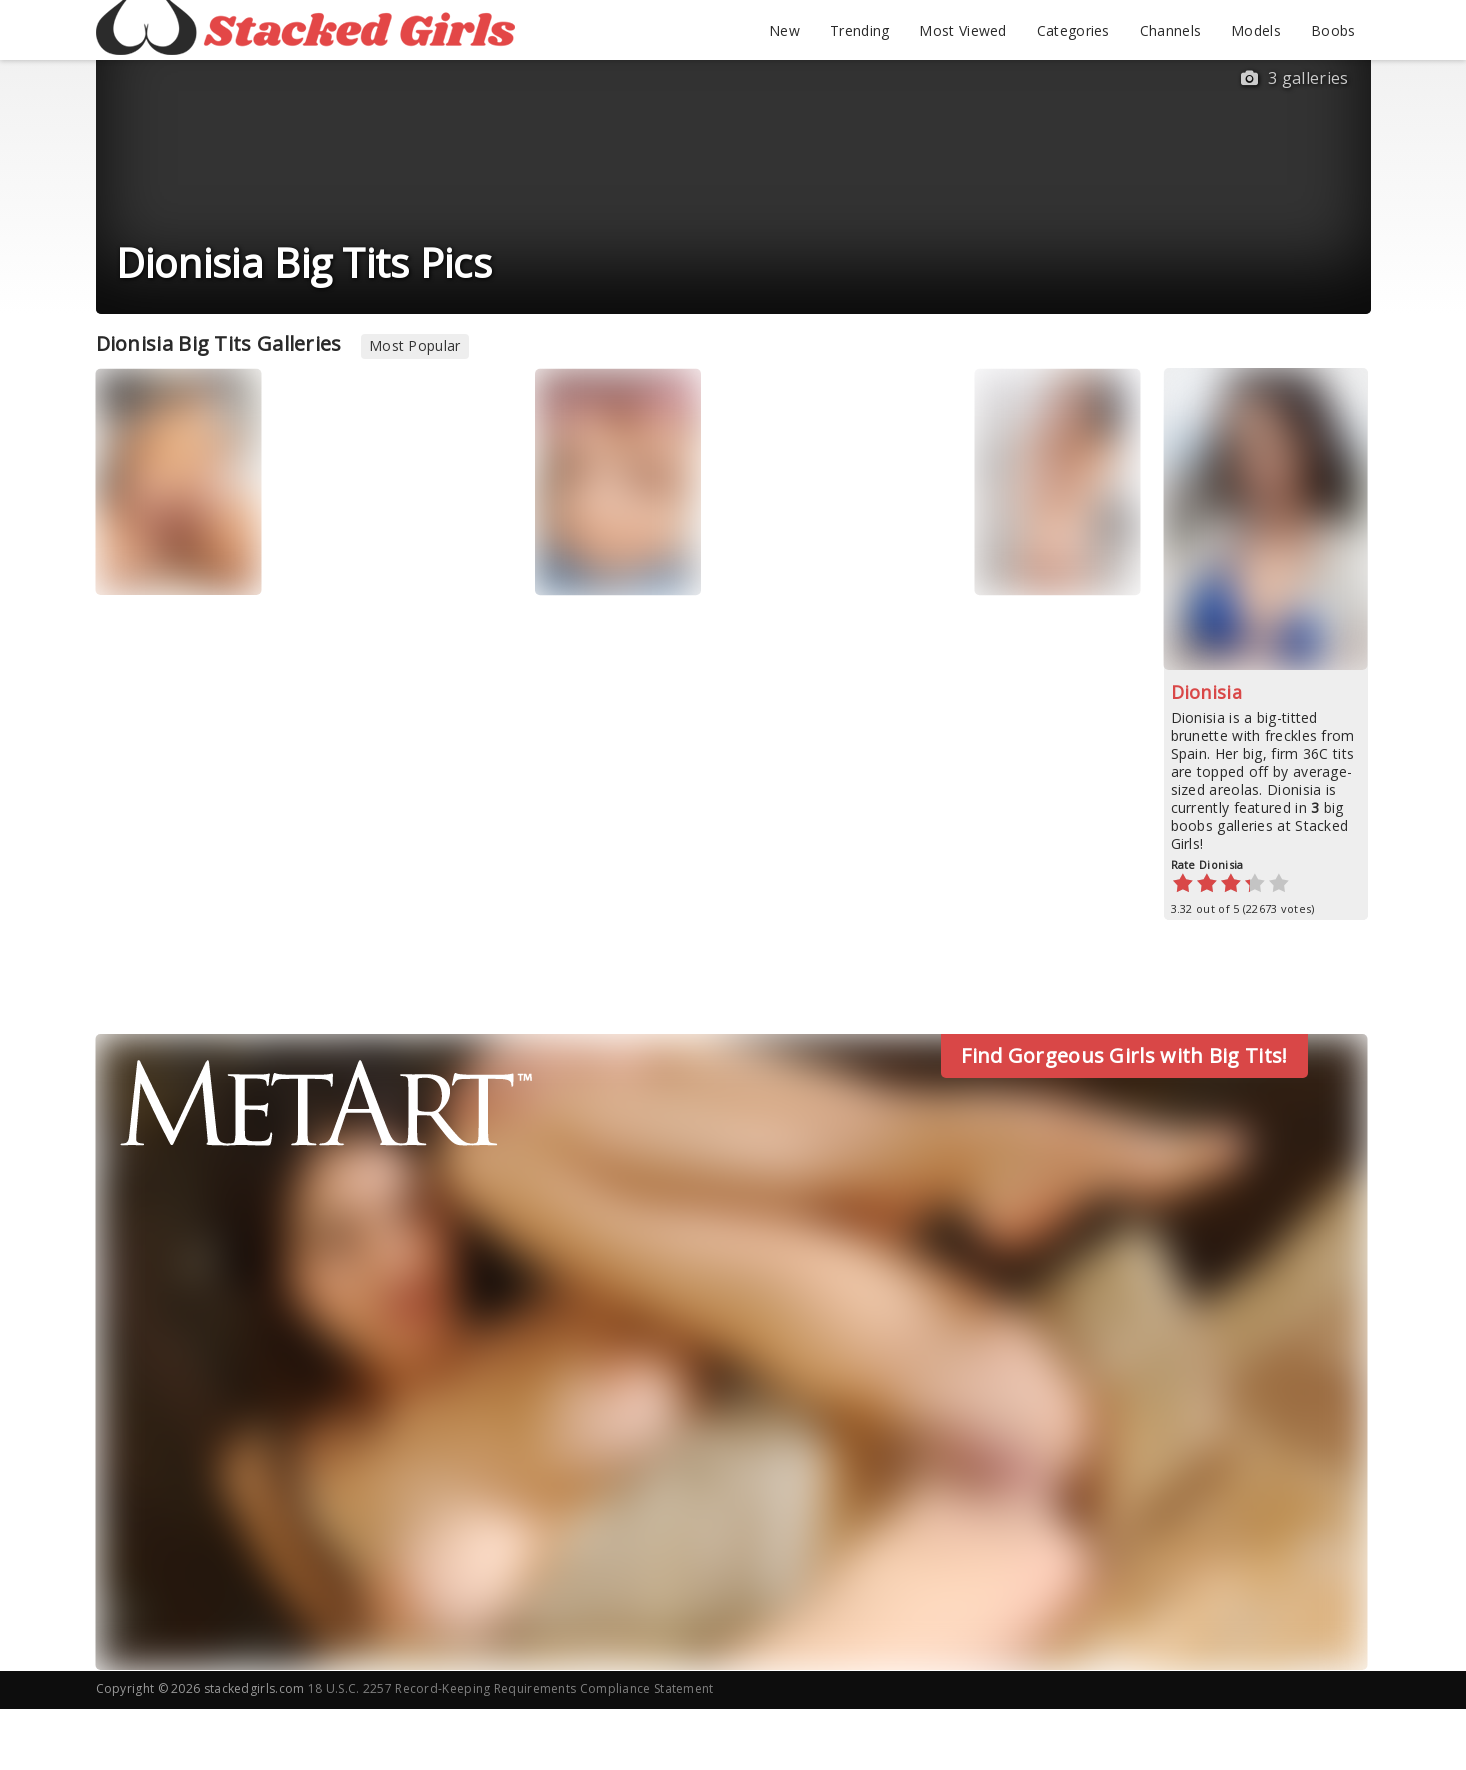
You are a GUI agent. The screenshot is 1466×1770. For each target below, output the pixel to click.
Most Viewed (962, 30)
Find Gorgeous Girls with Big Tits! (1124, 1055)
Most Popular (415, 345)
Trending (859, 30)
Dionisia (1206, 692)
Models (1256, 30)
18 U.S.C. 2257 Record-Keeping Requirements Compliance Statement (511, 1688)
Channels (1170, 30)
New (784, 30)
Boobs (1333, 30)
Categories (1073, 30)
